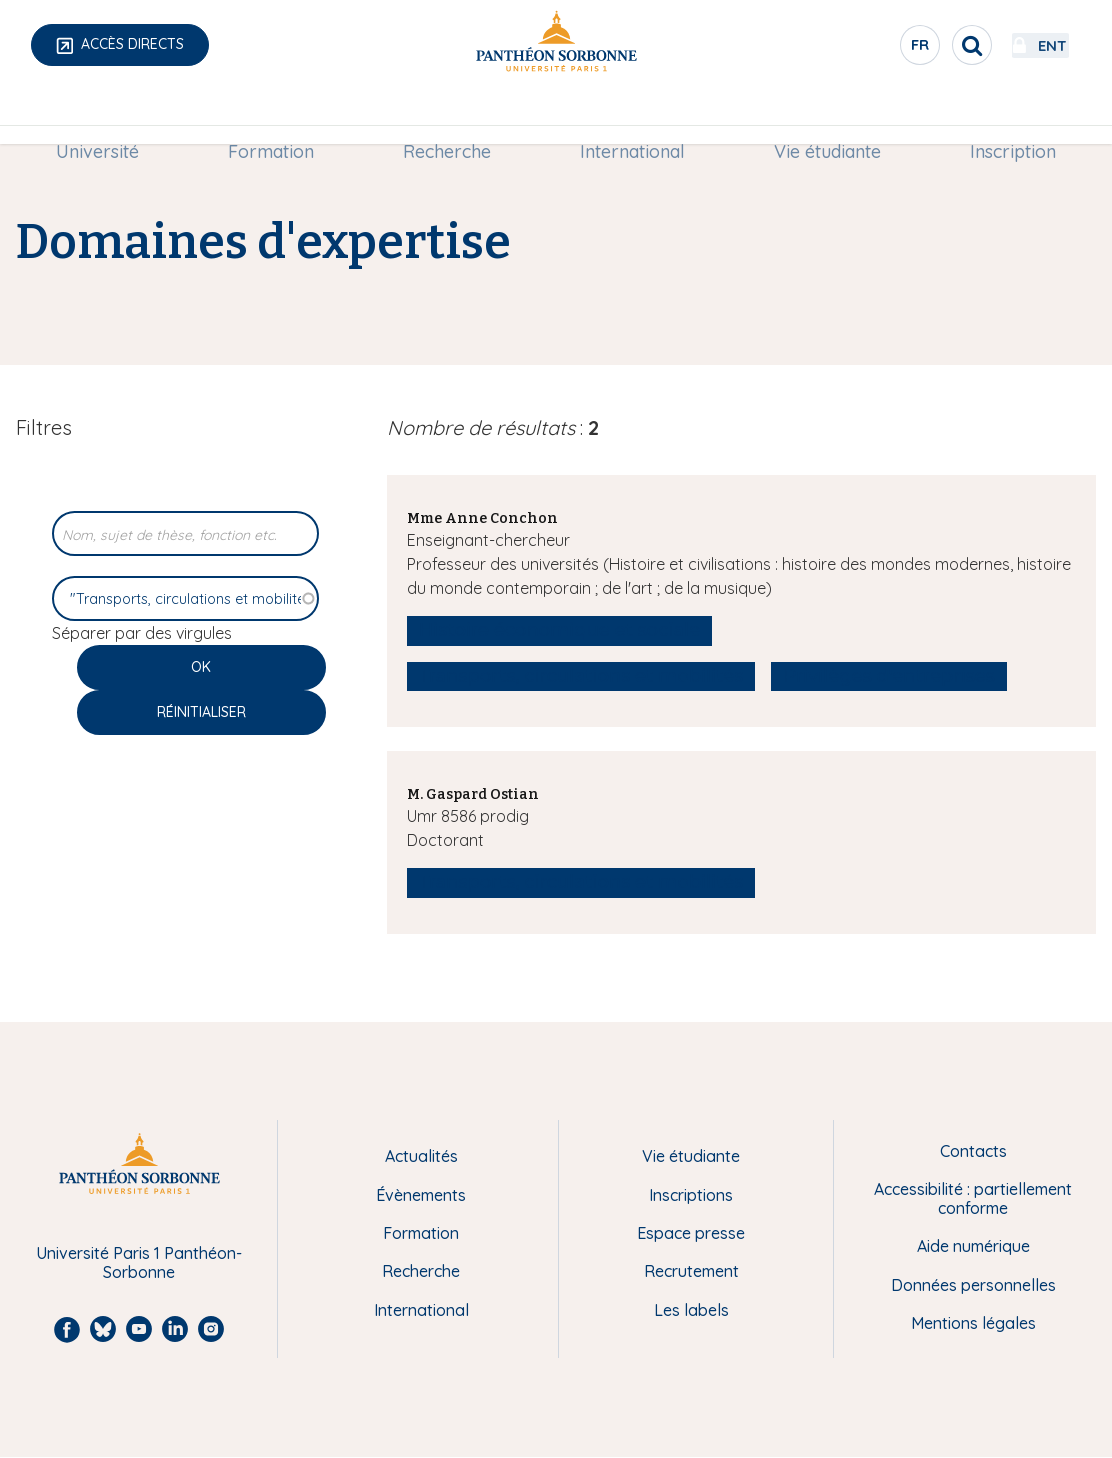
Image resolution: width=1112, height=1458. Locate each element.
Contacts (973, 1151)
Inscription (1004, 116)
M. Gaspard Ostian (473, 794)
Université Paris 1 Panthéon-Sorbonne (139, 1262)
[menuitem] (106, 117)
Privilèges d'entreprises (889, 676)
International (630, 116)
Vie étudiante (822, 116)
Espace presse (691, 1233)
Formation (276, 116)
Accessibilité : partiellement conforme (973, 1198)
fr (867, 49)
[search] (918, 45)
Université (106, 116)
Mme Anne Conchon (482, 518)
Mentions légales (973, 1323)
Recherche (449, 116)
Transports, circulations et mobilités (581, 676)
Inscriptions (691, 1195)
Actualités (421, 1156)
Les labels (691, 1310)
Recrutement (691, 1271)
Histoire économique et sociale (560, 630)
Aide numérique (973, 1246)
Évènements (421, 1195)
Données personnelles (973, 1285)
